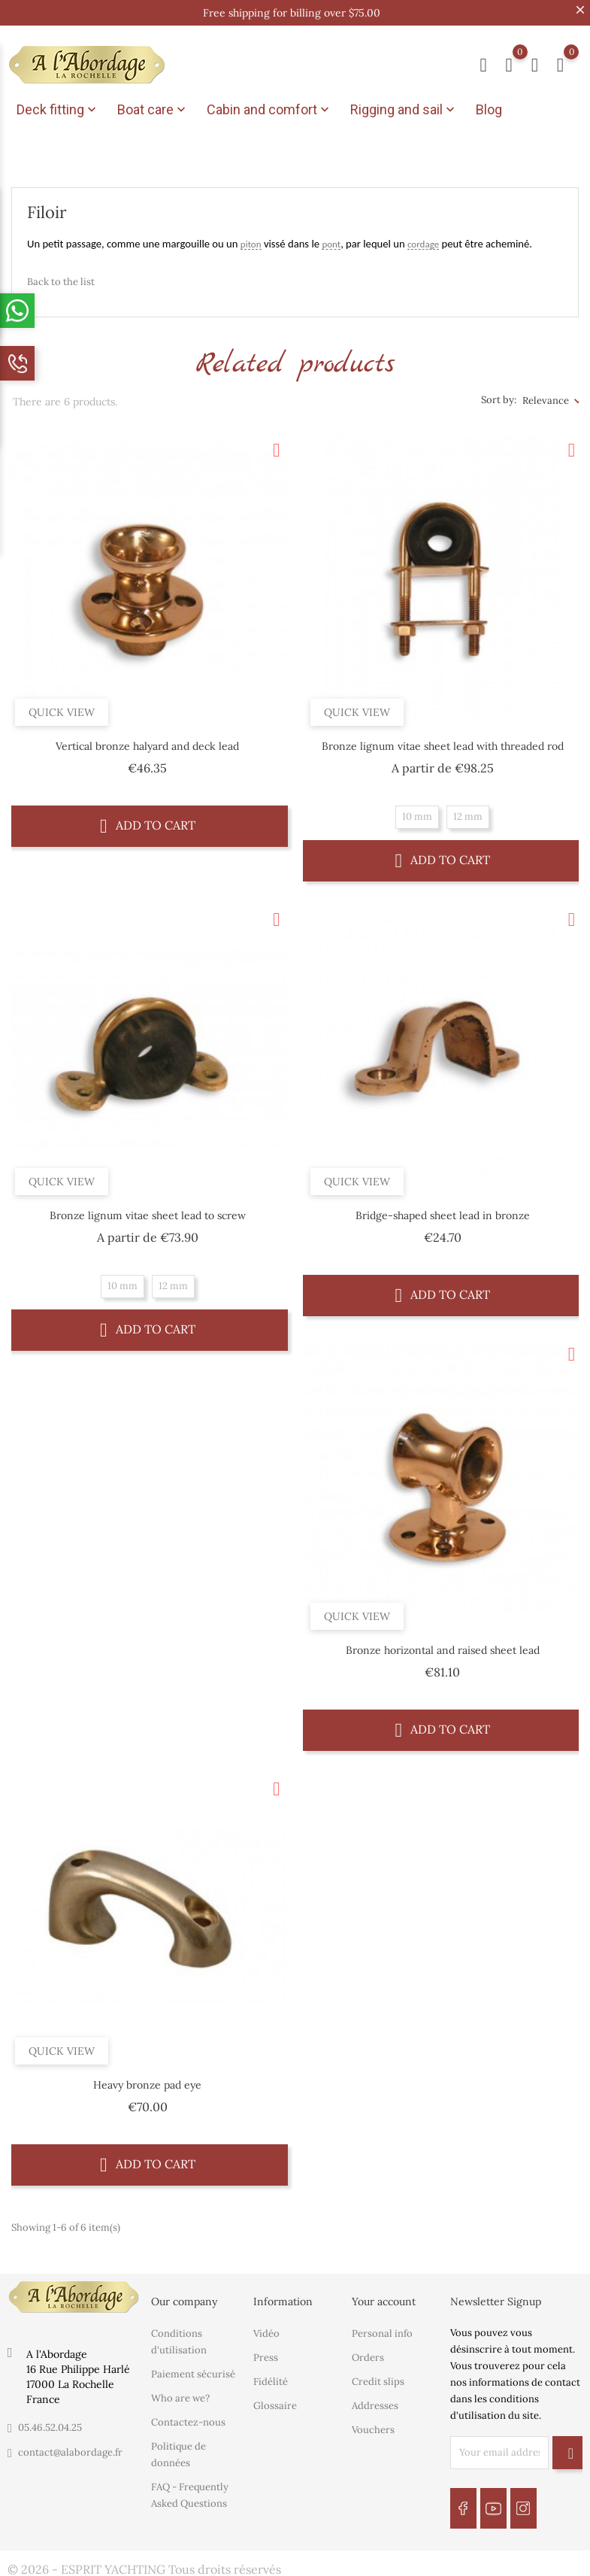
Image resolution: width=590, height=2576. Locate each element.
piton (251, 239)
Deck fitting (58, 110)
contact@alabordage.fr (70, 2447)
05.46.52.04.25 (50, 2422)
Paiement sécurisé (193, 2368)
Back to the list (61, 276)
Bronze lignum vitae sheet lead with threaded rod (443, 741)
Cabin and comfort (269, 110)
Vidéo (266, 2327)
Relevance (545, 395)
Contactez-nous (188, 2416)
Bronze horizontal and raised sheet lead (443, 1645)
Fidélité (270, 2375)
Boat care (153, 110)
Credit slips (378, 2375)
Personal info (382, 2327)
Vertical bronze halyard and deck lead (147, 741)
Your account (384, 2296)
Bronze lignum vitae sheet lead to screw (148, 1210)
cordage (423, 239)
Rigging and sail (404, 110)
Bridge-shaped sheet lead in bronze (443, 1210)
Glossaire (275, 2399)
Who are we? (180, 2392)
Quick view (62, 707)
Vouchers (373, 2423)
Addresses (375, 2399)
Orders (368, 2351)
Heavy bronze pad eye (147, 2079)
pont (331, 239)
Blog (489, 109)
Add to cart (147, 820)
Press (265, 2351)
